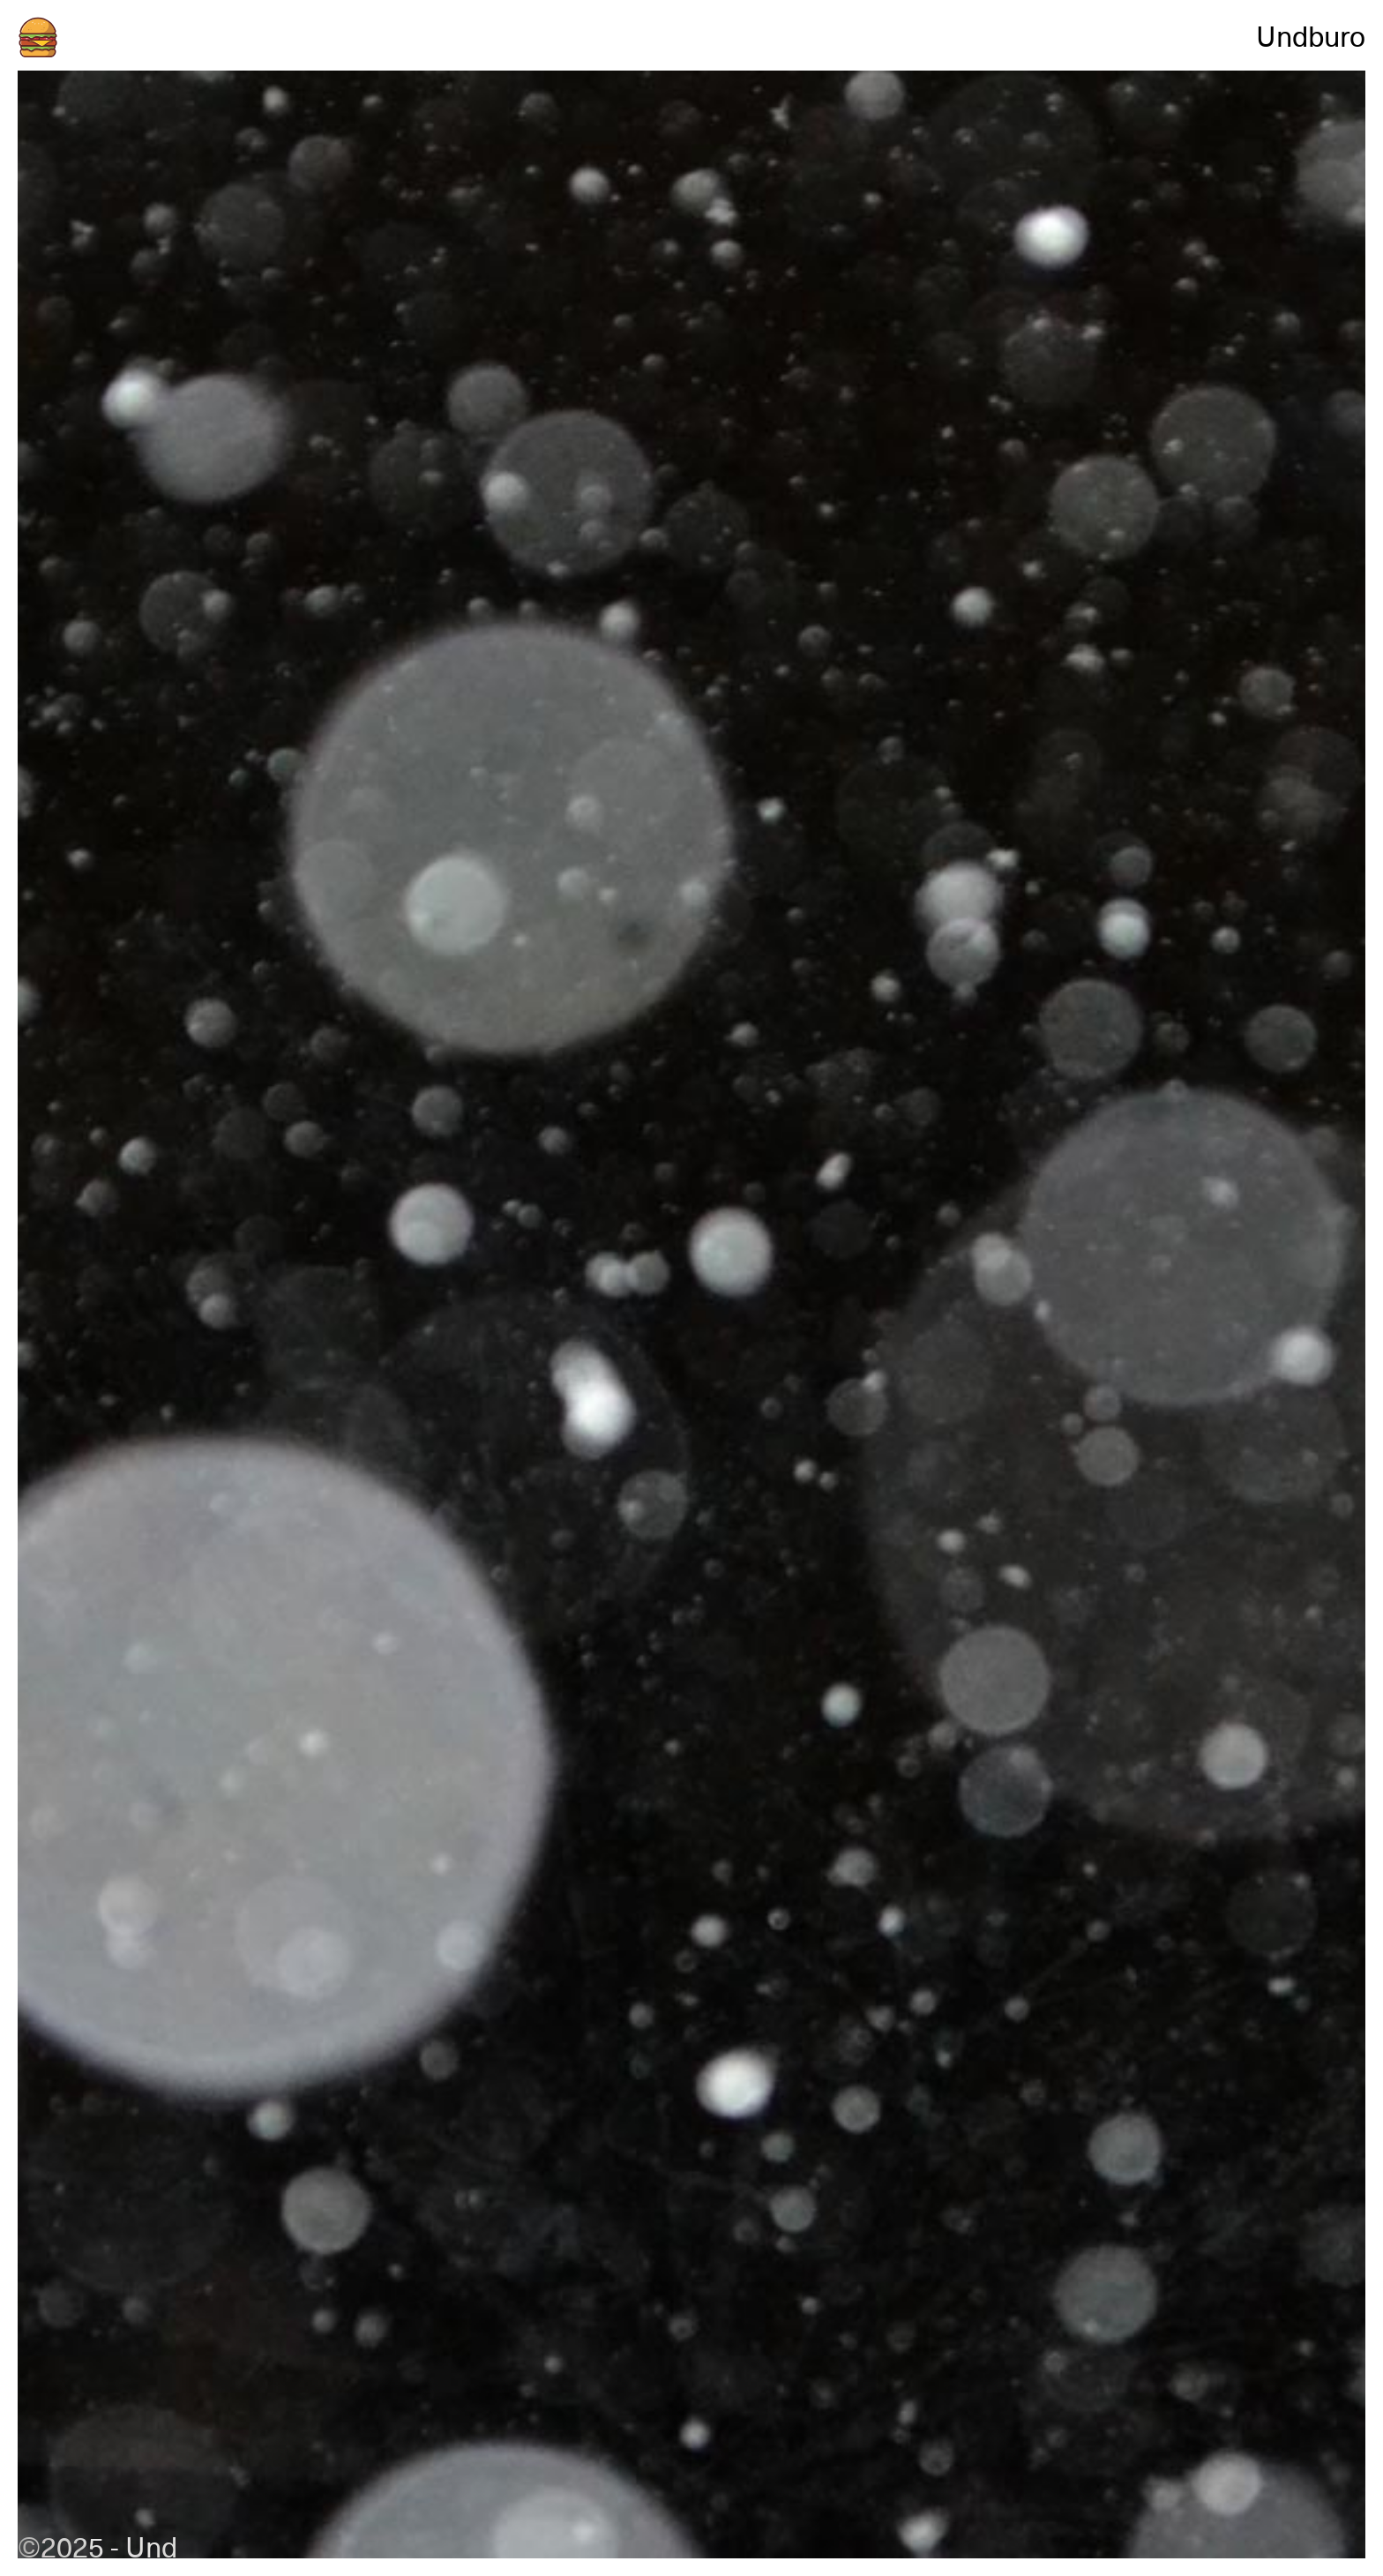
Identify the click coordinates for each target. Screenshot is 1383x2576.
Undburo (1310, 35)
